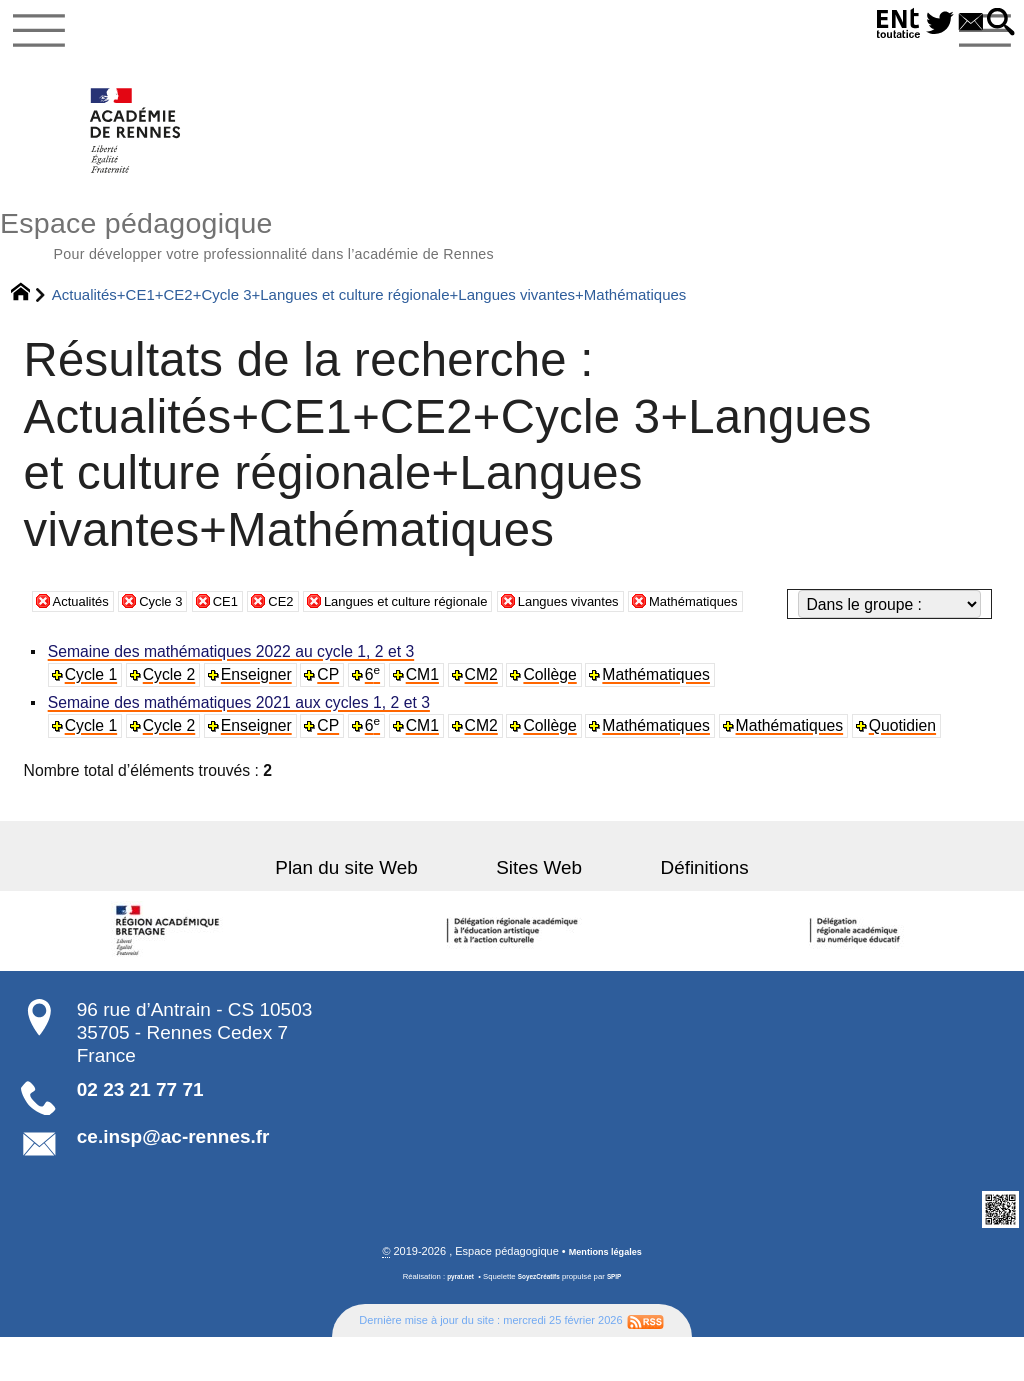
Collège (558, 716)
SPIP (622, 1320)
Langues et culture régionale (455, 649)
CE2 (310, 649)
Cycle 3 (177, 649)
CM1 (429, 716)
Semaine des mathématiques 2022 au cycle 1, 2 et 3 (234, 693)
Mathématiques (792, 649)
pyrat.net (454, 1320)
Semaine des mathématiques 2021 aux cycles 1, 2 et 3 (242, 745)
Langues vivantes (646, 649)
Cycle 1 (94, 716)
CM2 (489, 716)
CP (334, 716)
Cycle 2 (173, 716)
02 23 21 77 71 (140, 1131)
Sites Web (539, 909)
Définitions (669, 909)
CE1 (249, 649)
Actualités (87, 649)
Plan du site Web (382, 909)
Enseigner (261, 716)
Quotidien (913, 768)
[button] (997, 23)
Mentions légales (605, 1296)
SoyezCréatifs (540, 1320)
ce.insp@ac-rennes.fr (173, 1179)
